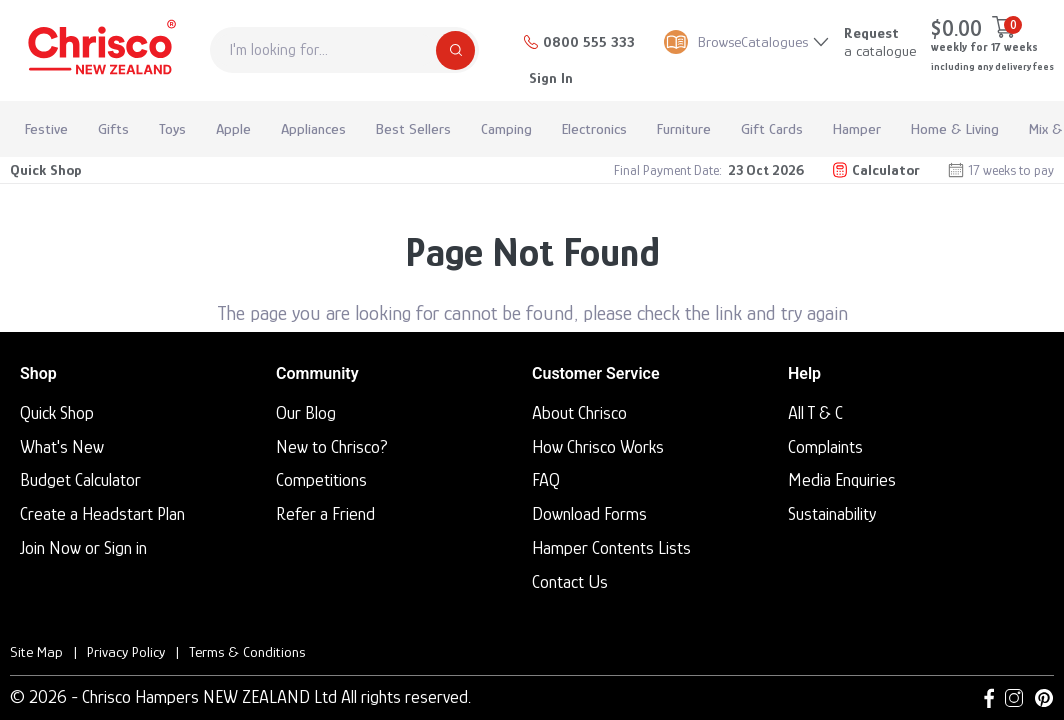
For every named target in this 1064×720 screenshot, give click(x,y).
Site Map (36, 651)
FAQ (546, 480)
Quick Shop (46, 169)
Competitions (321, 480)
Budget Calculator (80, 480)
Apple (233, 128)
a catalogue (880, 41)
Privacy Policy (126, 651)
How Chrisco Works (598, 447)
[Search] (455, 50)
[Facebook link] (989, 698)
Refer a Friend (325, 514)
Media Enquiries (842, 480)
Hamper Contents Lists (611, 548)
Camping (506, 128)
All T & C (815, 413)
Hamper (857, 128)
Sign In (551, 77)
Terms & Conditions (247, 651)
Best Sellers (413, 128)
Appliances (313, 128)
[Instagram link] (1014, 698)
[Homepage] (100, 50)
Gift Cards (772, 128)
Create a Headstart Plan (102, 514)
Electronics (594, 128)
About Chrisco (579, 413)
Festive (46, 128)
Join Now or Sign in (83, 548)
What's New (62, 447)
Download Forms (589, 514)
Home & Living (955, 128)
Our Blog (306, 413)
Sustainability (832, 514)
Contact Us (570, 582)
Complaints (825, 447)
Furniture (684, 128)
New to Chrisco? (332, 447)
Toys (172, 128)
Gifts (113, 128)
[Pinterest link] (1044, 698)
